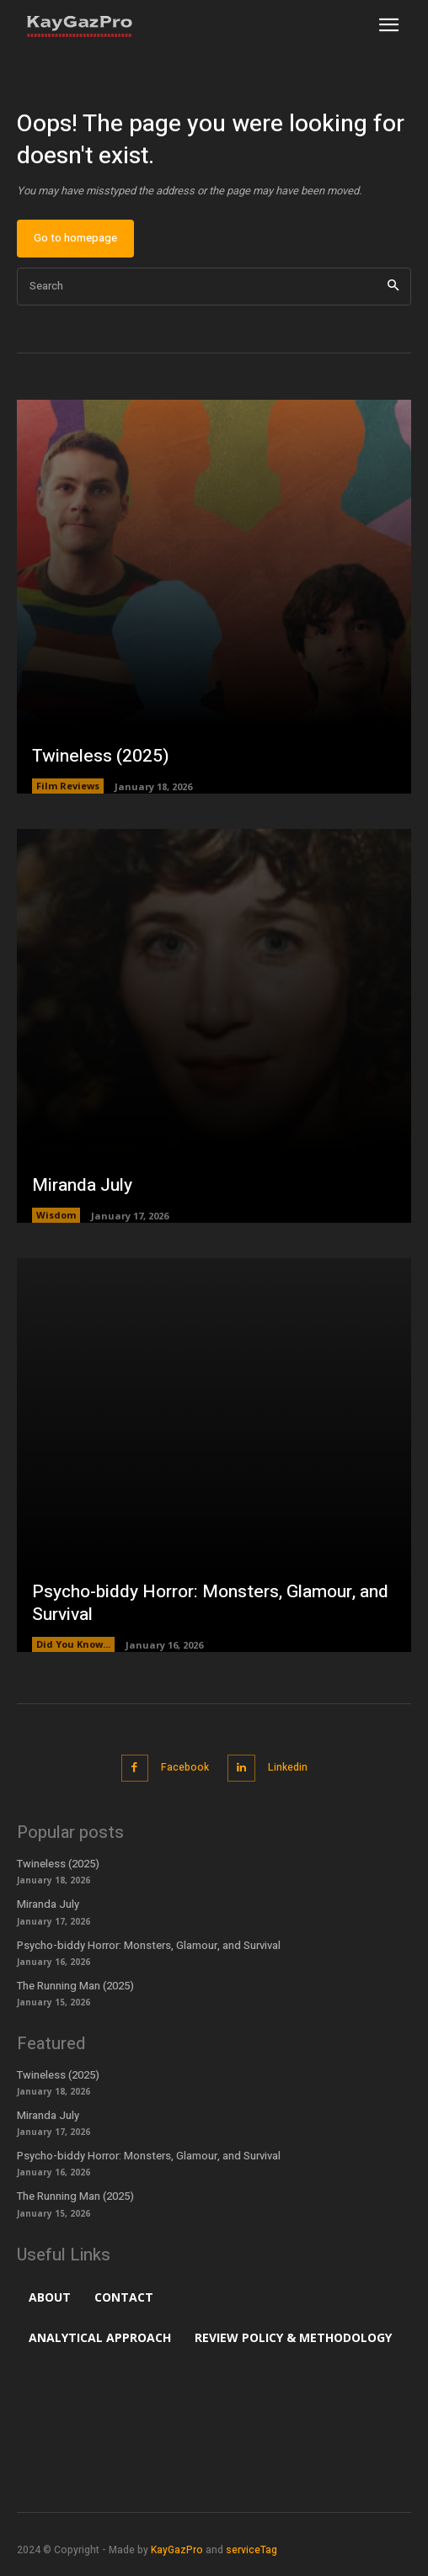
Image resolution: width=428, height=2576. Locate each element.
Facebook (185, 1767)
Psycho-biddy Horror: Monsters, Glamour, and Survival (210, 1603)
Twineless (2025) (100, 756)
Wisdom (56, 1214)
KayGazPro (177, 2549)
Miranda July (82, 1185)
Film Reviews (67, 785)
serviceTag (251, 2549)
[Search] (393, 286)
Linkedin (288, 1767)
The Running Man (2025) (75, 1986)
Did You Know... (73, 1644)
